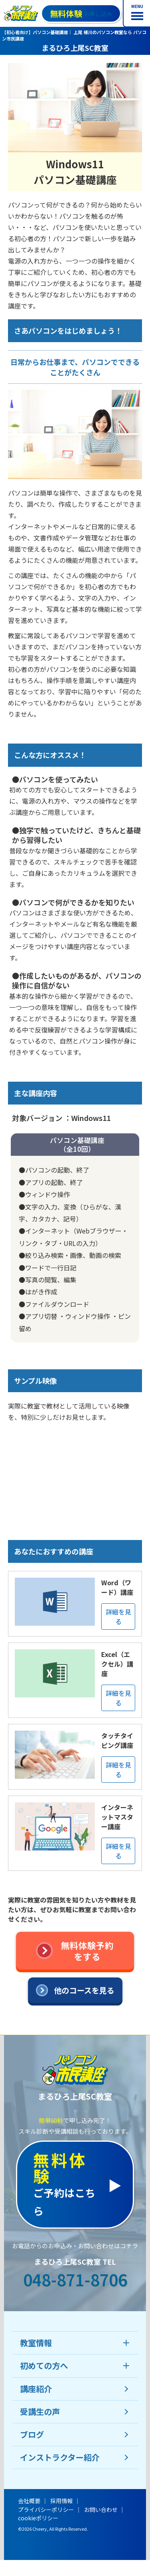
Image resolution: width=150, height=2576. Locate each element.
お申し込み (81, 13)
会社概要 (29, 2501)
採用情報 (61, 2501)
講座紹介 (36, 2389)
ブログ (32, 2434)
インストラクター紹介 (60, 2457)
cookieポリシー (38, 2518)
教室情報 (36, 2342)
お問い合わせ (101, 2509)
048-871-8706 (75, 2279)
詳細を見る (118, 1616)
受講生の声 (40, 2411)
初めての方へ (44, 2365)
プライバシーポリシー (46, 2509)
